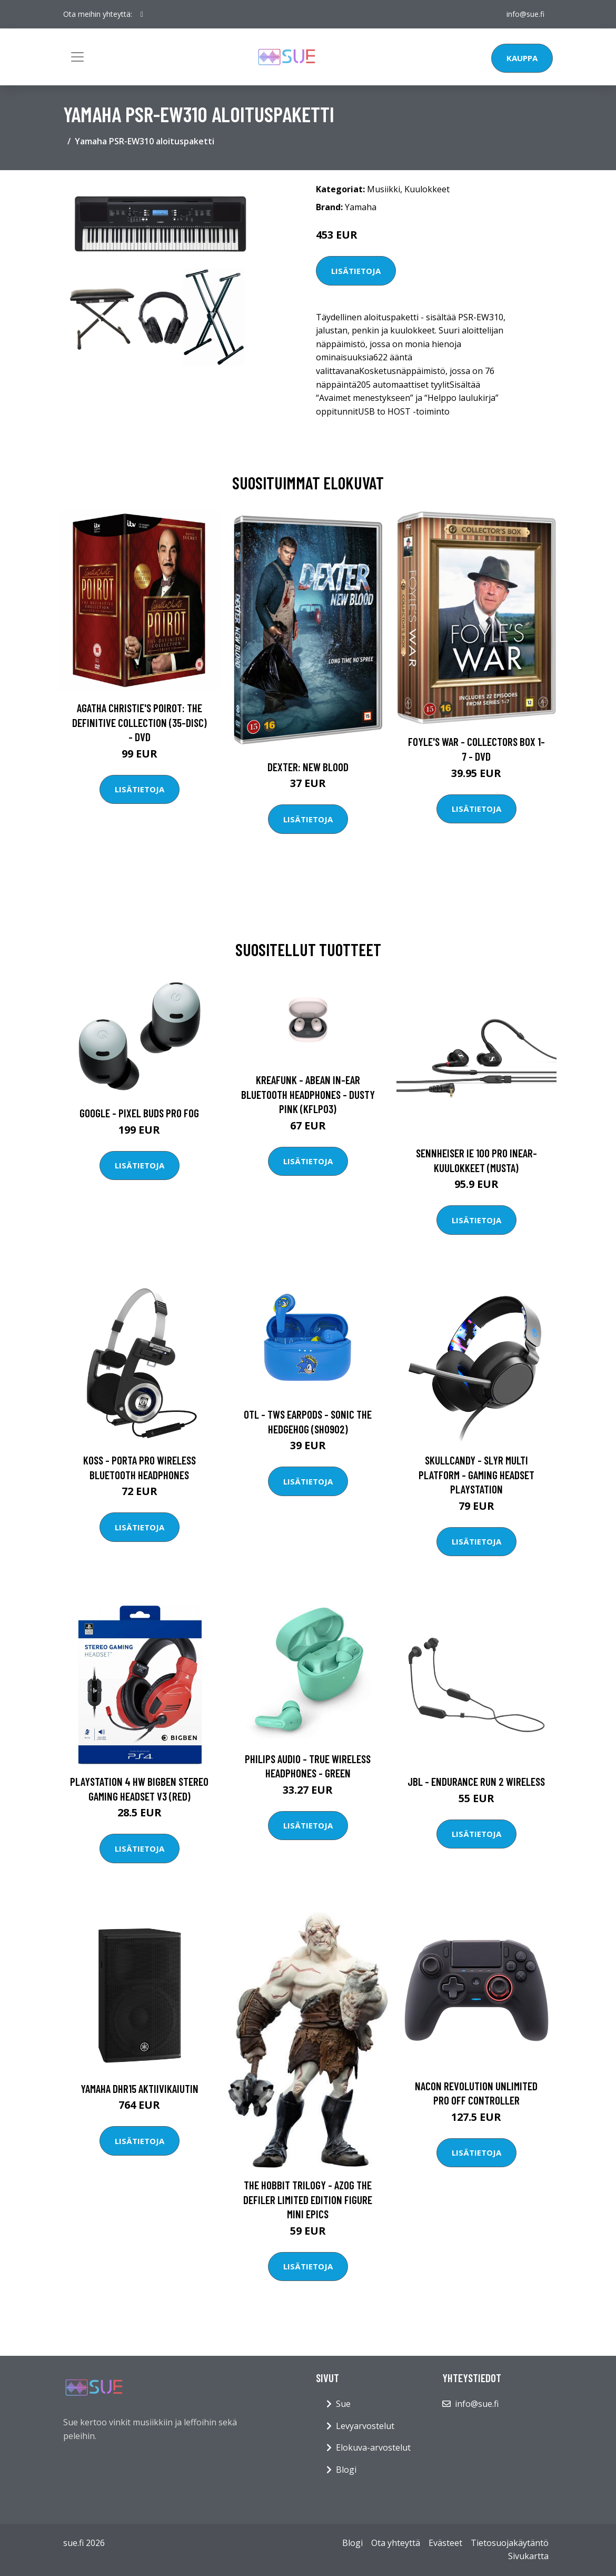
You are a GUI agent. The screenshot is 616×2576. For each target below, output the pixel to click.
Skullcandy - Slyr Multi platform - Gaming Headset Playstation (476, 1474)
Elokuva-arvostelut (373, 2447)
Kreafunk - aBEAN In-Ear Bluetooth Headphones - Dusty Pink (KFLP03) (308, 1094)
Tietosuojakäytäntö (510, 2543)
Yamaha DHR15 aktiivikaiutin (139, 2088)
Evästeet (445, 2543)
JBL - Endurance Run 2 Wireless (476, 1781)
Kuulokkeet (427, 189)
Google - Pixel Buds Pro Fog (139, 1112)
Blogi (346, 2469)
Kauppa (522, 58)
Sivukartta (528, 2556)
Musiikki (383, 189)
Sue (343, 2404)
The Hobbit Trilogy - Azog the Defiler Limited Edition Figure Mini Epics (307, 2199)
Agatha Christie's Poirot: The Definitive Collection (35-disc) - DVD (139, 722)
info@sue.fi (525, 14)
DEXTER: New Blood (308, 766)
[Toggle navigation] (77, 57)
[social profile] (141, 14)
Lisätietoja (356, 271)
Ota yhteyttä (395, 2543)
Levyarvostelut (365, 2426)
